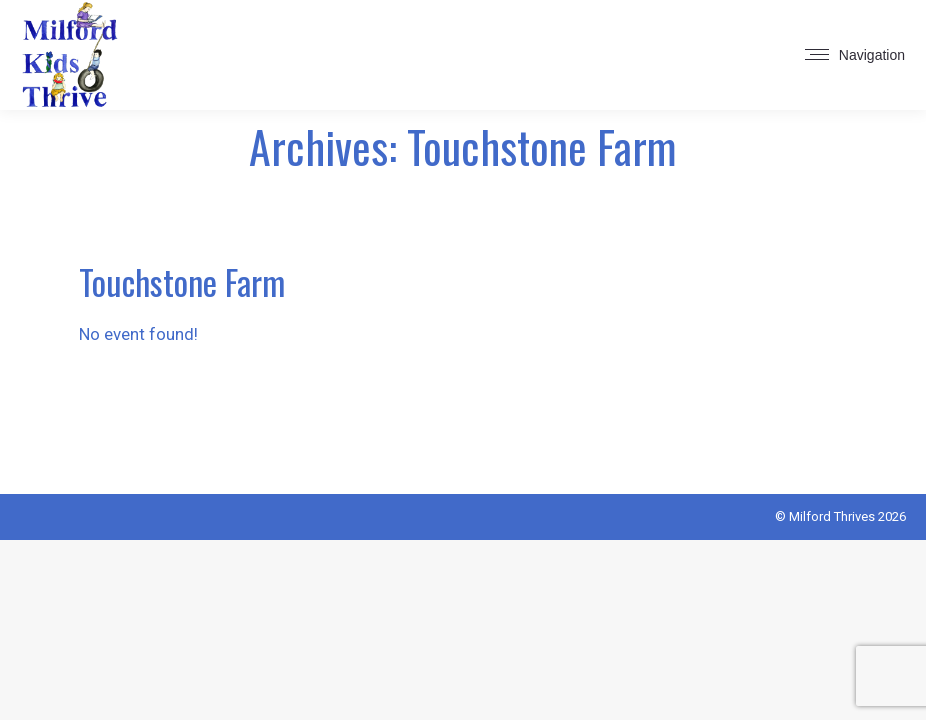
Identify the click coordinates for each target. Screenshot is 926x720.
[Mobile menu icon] (855, 55)
